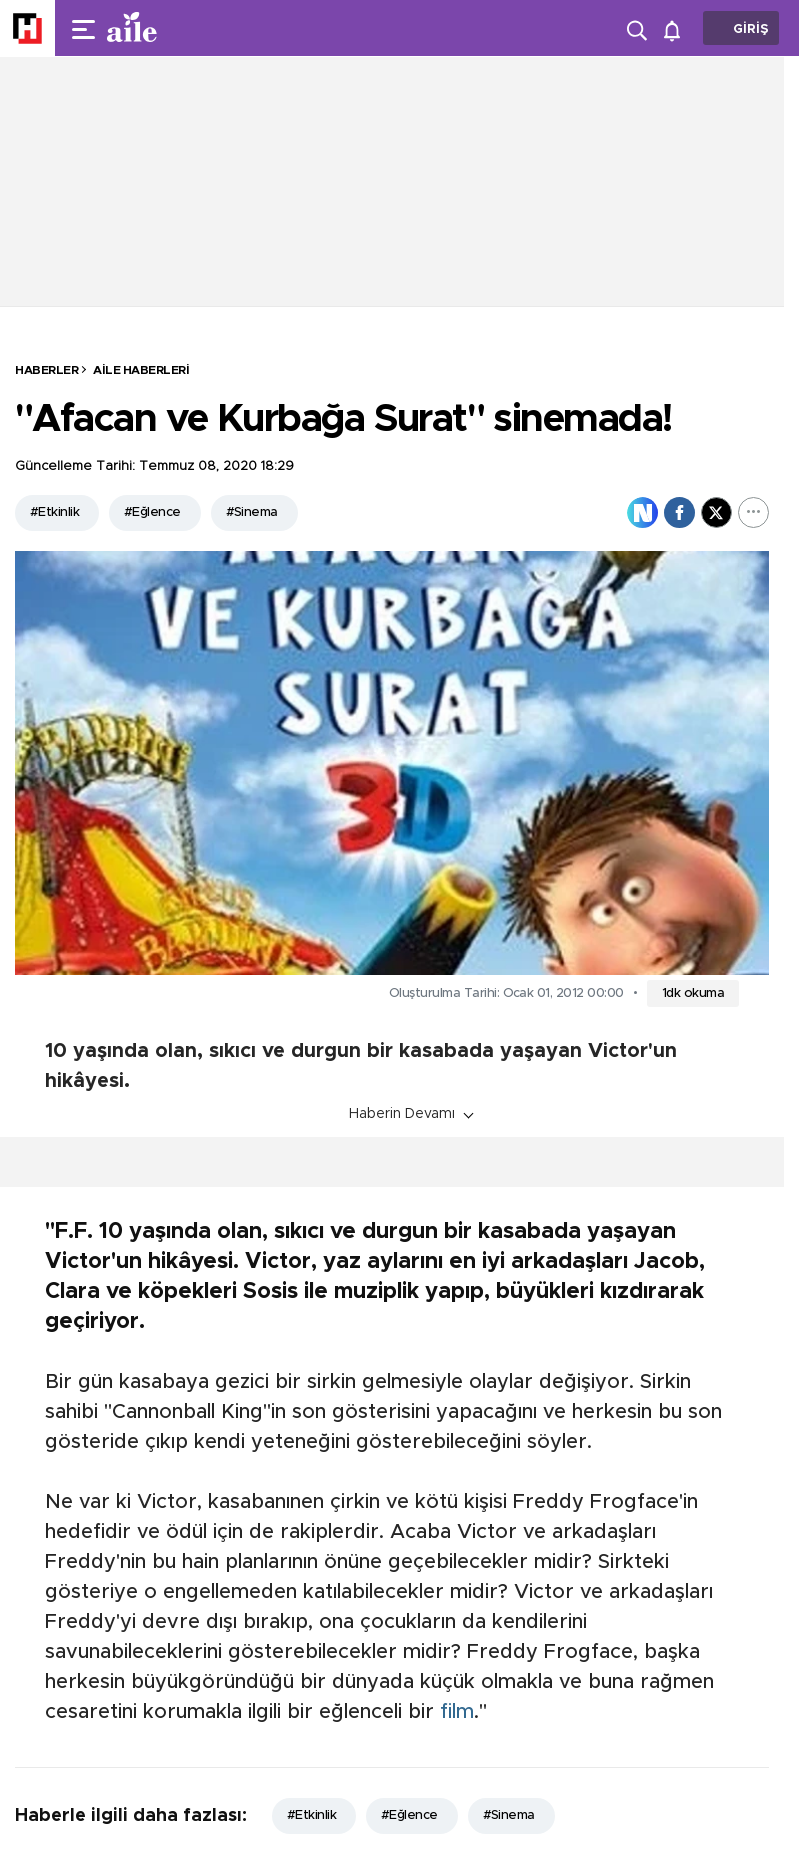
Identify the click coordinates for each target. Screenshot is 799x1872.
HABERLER (46, 370)
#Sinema (252, 512)
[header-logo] (172, 28)
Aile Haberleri (141, 370)
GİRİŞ (751, 29)
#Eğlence (152, 512)
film (457, 1712)
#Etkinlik (54, 512)
